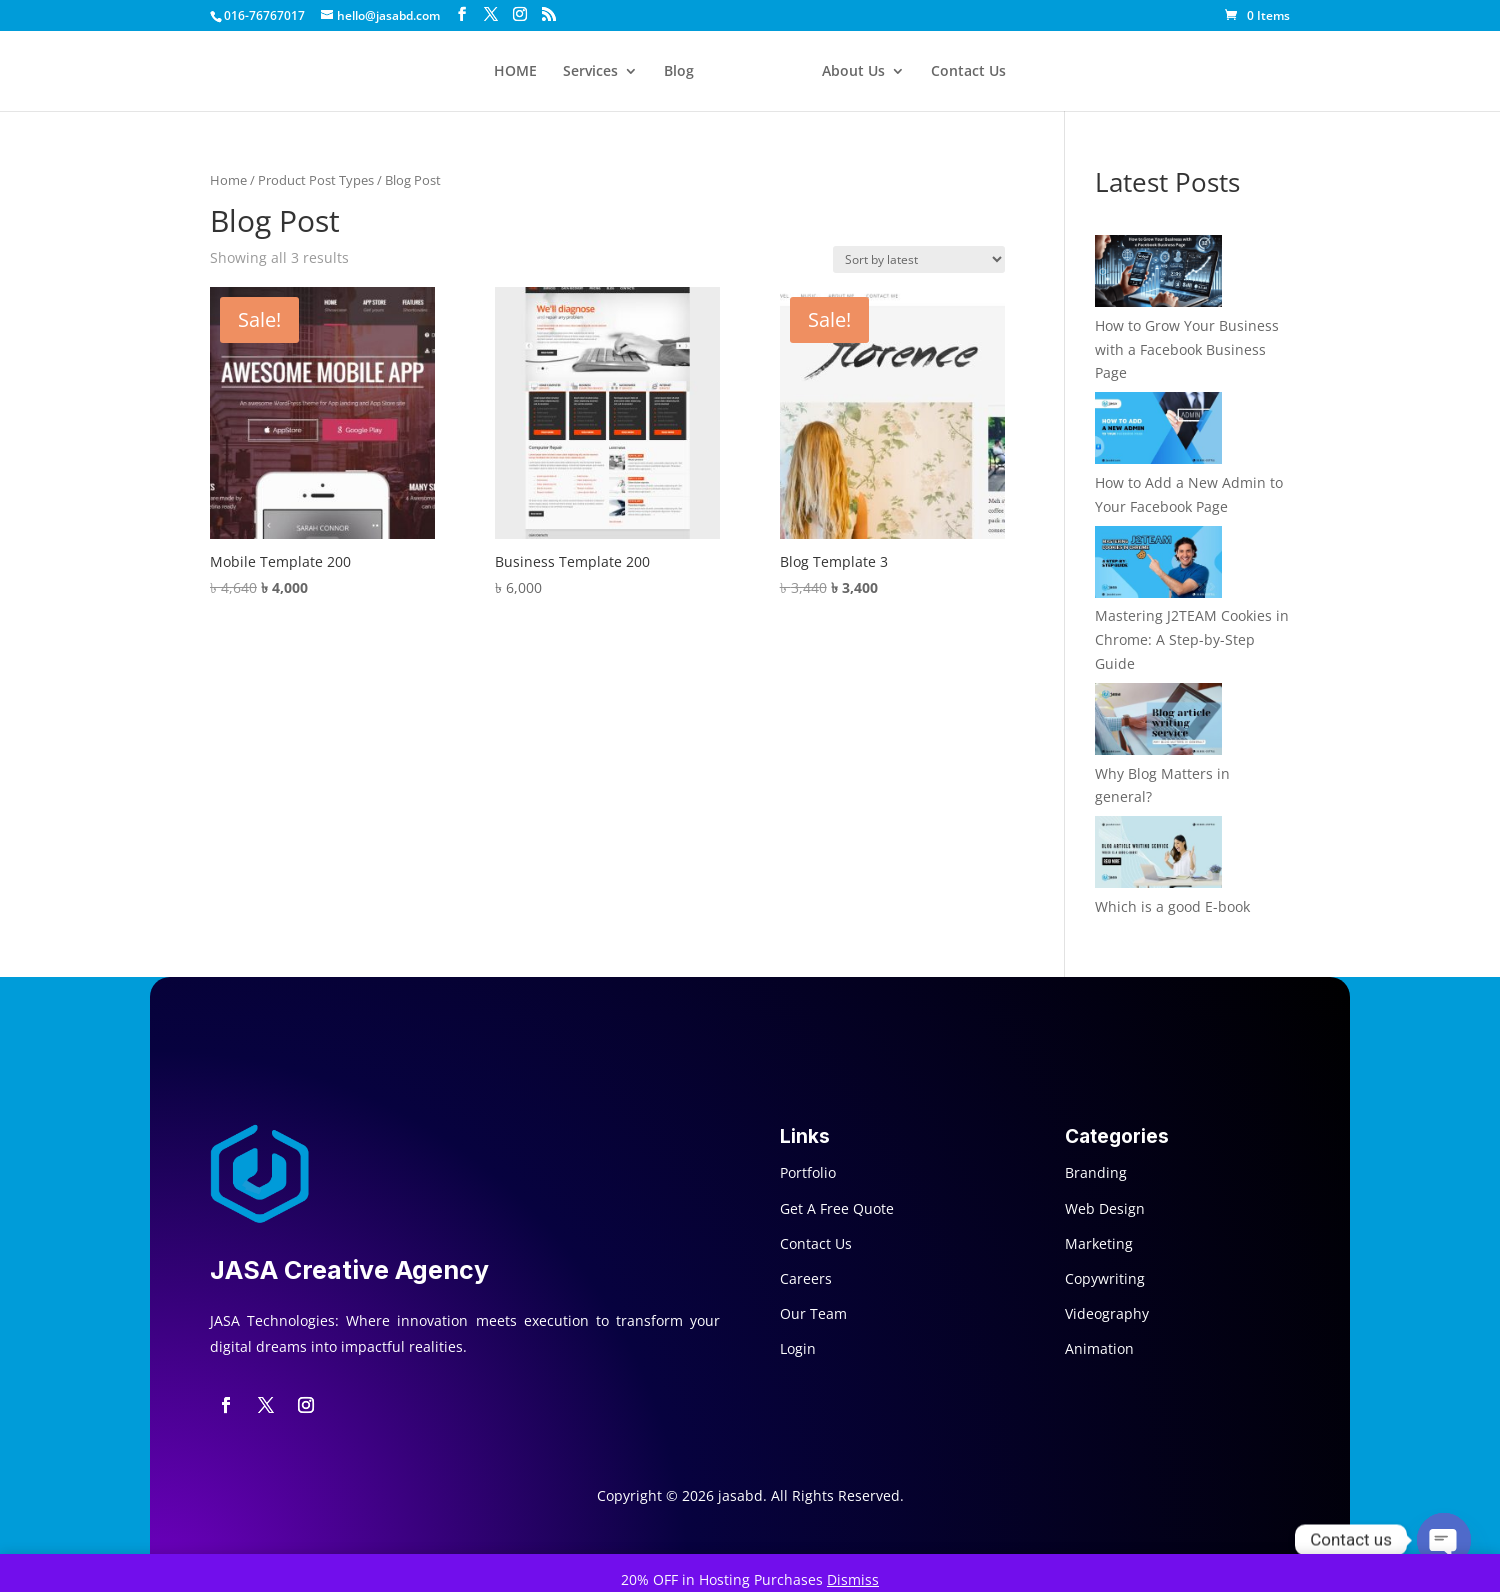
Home (228, 180)
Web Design (1105, 1208)
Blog (679, 72)
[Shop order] (919, 259)
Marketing (1099, 1243)
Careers (806, 1278)
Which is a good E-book (1172, 906)
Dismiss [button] (853, 1579)
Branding (1096, 1172)
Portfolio (808, 1172)
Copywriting (1105, 1278)
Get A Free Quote (837, 1208)
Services (590, 72)
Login (798, 1348)
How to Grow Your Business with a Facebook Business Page (1187, 349)
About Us (853, 72)
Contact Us (968, 72)
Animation (1099, 1348)
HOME (515, 72)
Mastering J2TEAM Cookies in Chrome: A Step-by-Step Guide (1192, 639)
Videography (1107, 1313)
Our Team (813, 1313)
